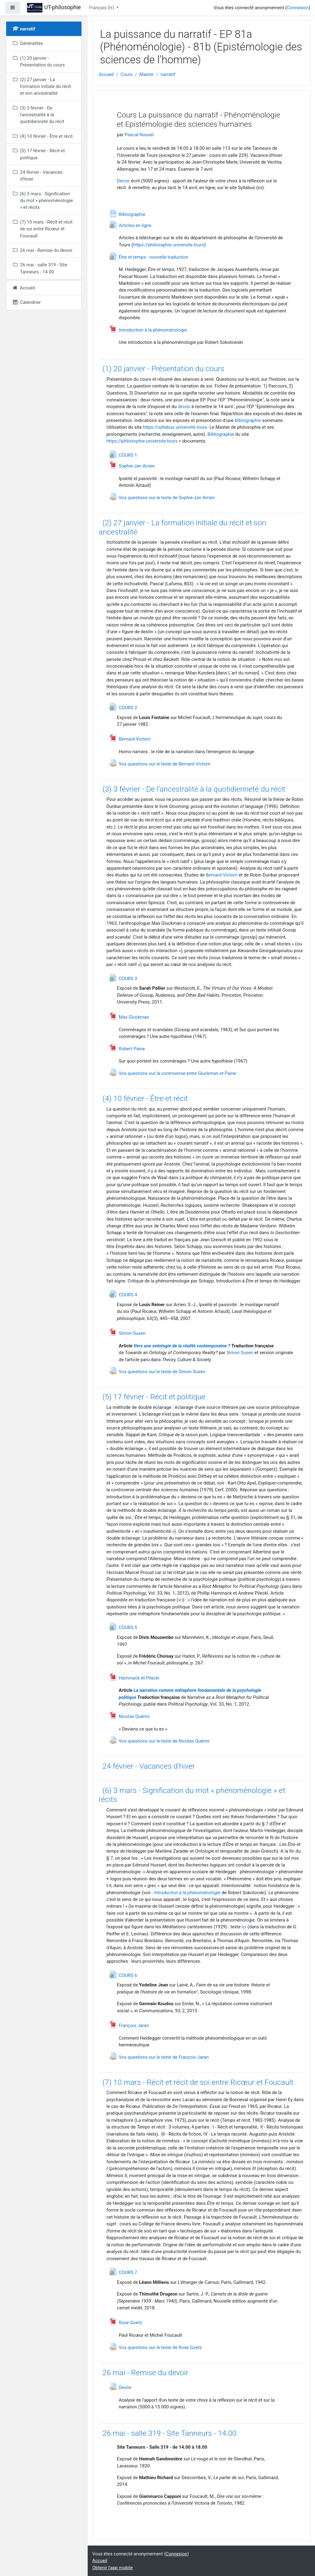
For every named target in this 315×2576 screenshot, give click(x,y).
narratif (168, 74)
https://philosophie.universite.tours (168, 245)
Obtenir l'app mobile (112, 2567)
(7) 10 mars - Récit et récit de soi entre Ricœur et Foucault (197, 2082)
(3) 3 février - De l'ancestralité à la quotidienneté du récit (193, 789)
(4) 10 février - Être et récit (145, 1098)
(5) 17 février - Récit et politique (153, 1396)
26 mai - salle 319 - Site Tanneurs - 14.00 (169, 2433)
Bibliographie (221, 434)
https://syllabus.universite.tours (175, 427)
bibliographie (248, 420)
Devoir (123, 181)
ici (180, 1600)
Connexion (297, 7)
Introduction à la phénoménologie (187, 1892)
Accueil (106, 74)
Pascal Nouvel (139, 134)
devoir (184, 406)
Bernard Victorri (221, 875)
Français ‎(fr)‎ (102, 7)
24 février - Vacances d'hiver (148, 1766)
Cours (127, 74)
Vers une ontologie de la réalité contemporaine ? (182, 1346)
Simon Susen (239, 1352)
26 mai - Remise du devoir (145, 2372)
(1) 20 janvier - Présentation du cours (163, 368)
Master (146, 74)
